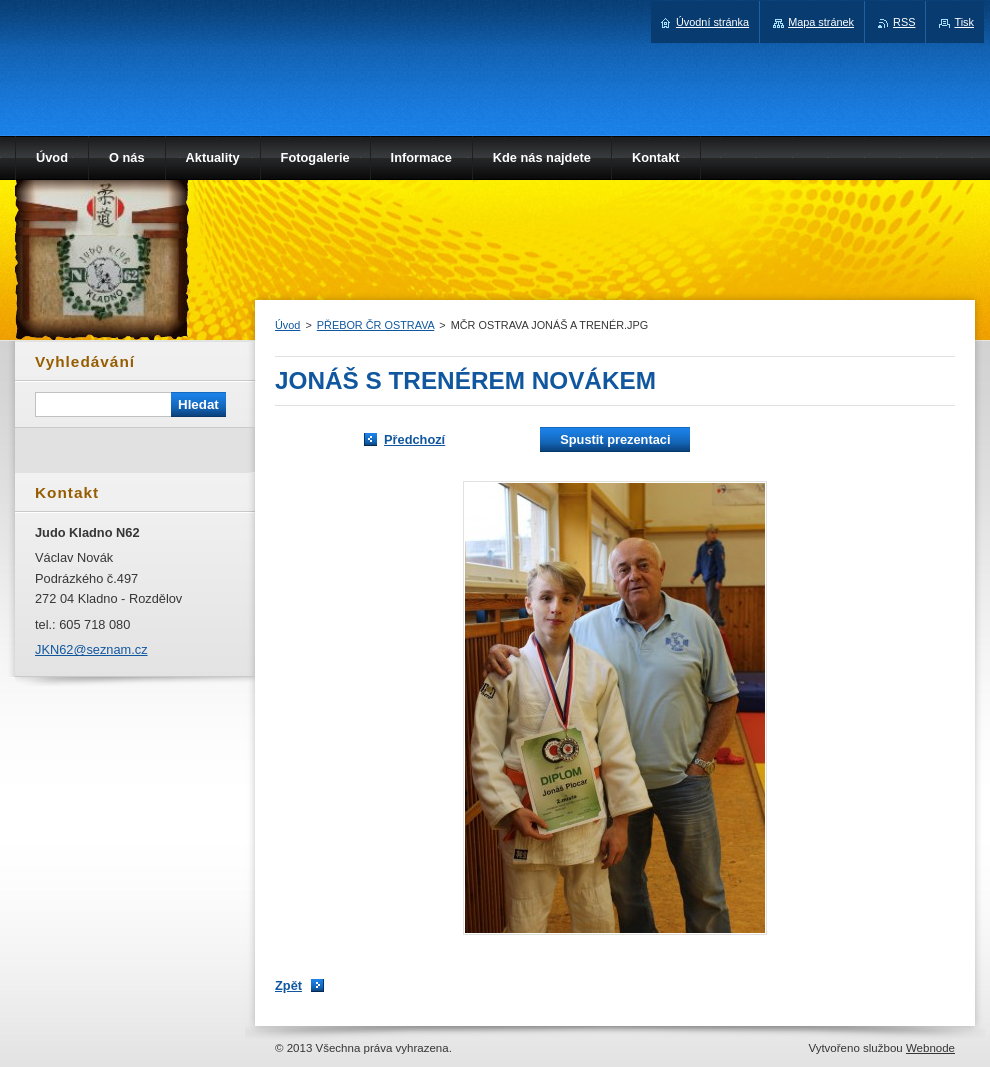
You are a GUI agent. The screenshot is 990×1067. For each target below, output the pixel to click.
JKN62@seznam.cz (91, 649)
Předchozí (414, 439)
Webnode (930, 1048)
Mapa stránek (821, 22)
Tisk (964, 22)
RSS (904, 22)
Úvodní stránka (712, 22)
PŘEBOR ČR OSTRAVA (375, 325)
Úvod (287, 325)
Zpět (288, 985)
